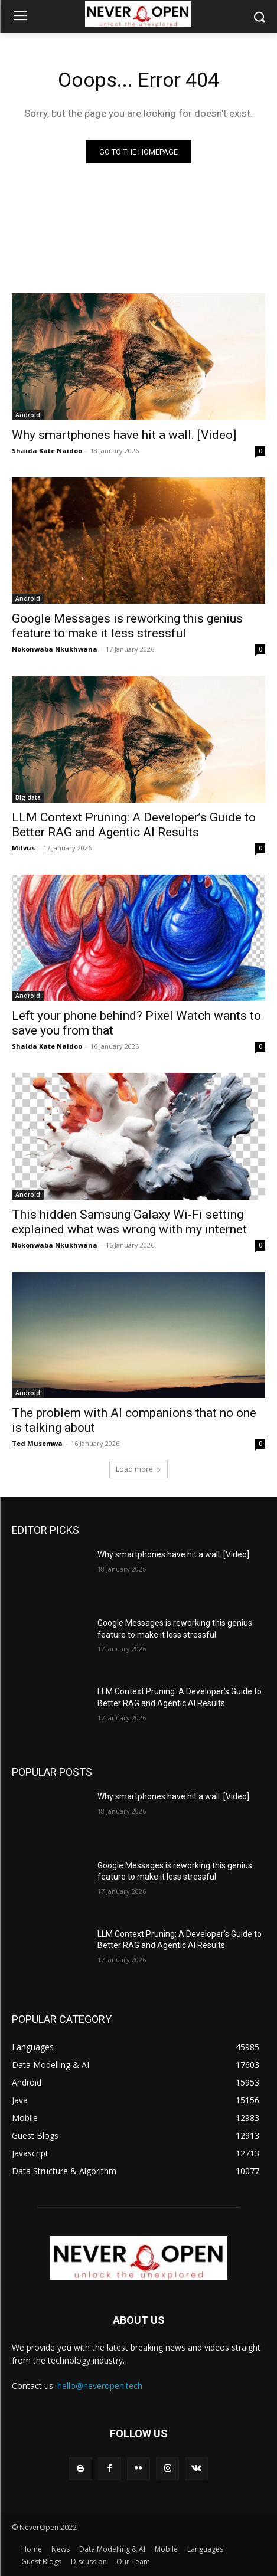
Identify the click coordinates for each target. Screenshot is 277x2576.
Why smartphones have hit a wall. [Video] (124, 435)
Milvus (23, 847)
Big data (28, 797)
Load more (138, 1469)
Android (27, 415)
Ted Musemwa (37, 1443)
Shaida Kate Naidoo (47, 450)
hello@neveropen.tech (99, 2385)
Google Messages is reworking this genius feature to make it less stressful (127, 625)
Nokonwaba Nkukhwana (54, 648)
